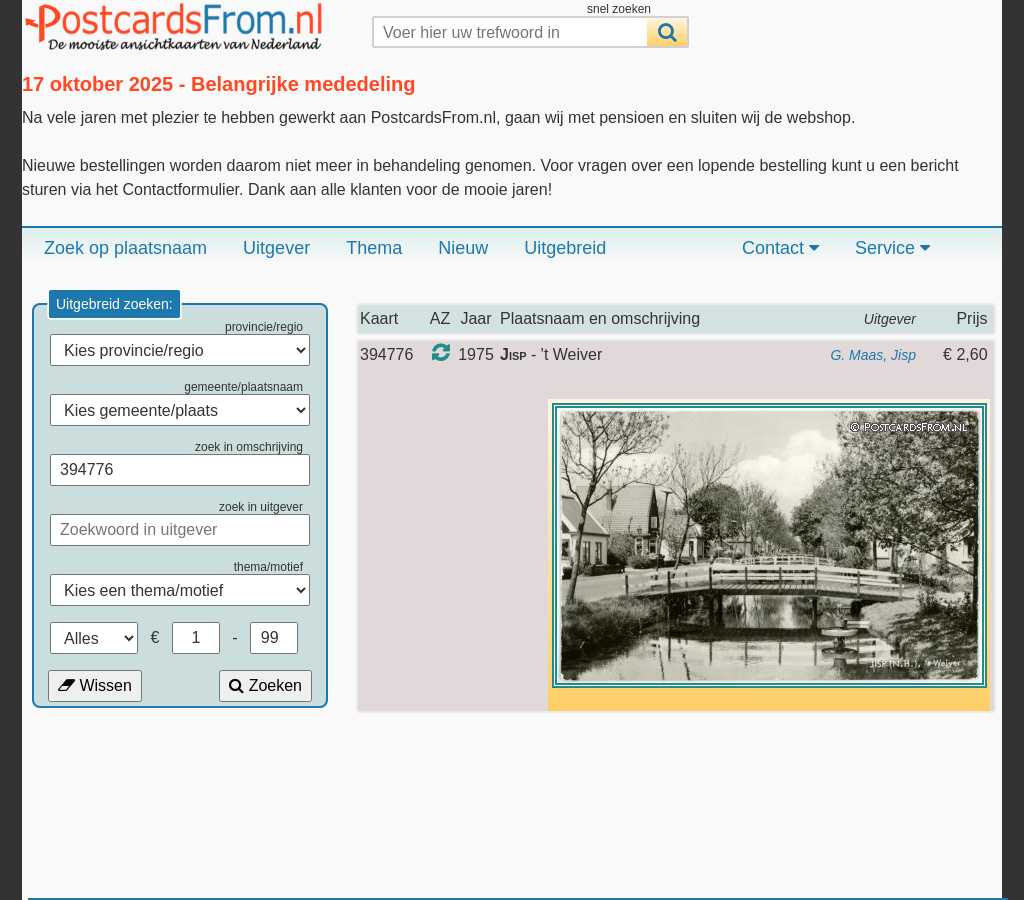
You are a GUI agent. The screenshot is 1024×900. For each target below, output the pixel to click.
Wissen (95, 685)
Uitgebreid (565, 248)
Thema (374, 248)
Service (892, 248)
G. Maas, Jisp (873, 355)
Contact (780, 248)
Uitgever (276, 248)
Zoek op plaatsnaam (125, 248)
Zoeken (265, 685)
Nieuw (463, 248)
